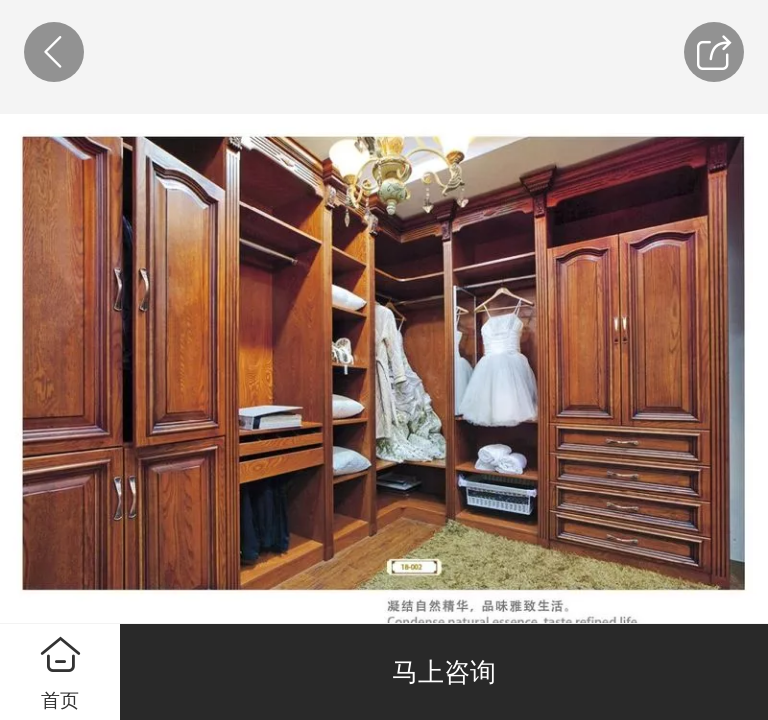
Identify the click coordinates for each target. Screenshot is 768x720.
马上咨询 (444, 672)
